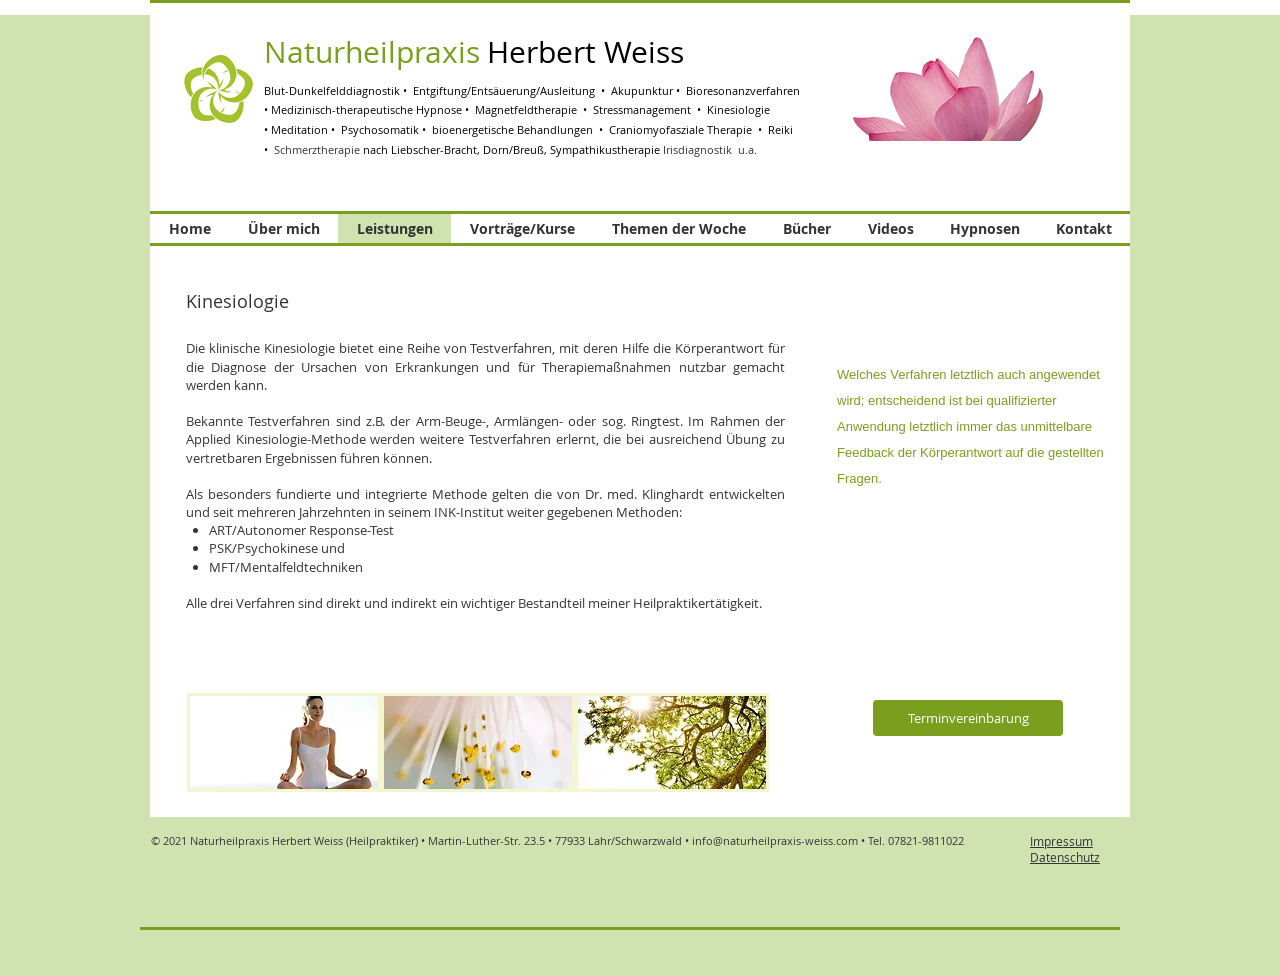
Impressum (1061, 841)
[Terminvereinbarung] (968, 718)
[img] (284, 742)
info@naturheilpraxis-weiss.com (775, 840)
